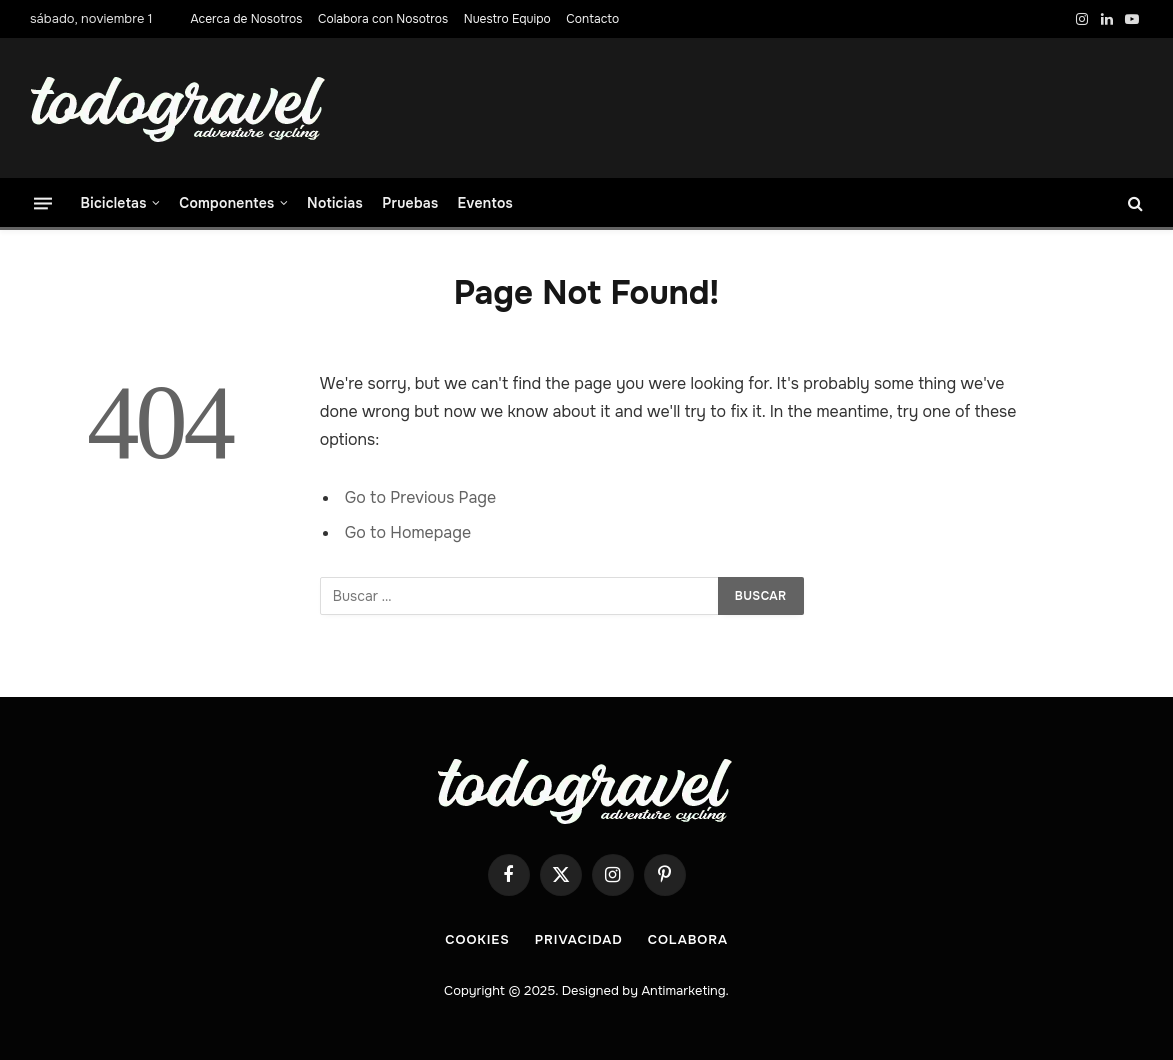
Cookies (477, 939)
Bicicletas (114, 203)
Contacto (592, 19)
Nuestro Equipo (507, 19)
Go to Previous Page (420, 497)
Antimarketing (683, 990)
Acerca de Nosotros (246, 19)
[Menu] (43, 202)
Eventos (485, 203)
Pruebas (410, 203)
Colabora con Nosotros (383, 19)
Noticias (335, 203)
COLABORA (688, 939)
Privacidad (579, 939)
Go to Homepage (408, 532)
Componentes (226, 203)
